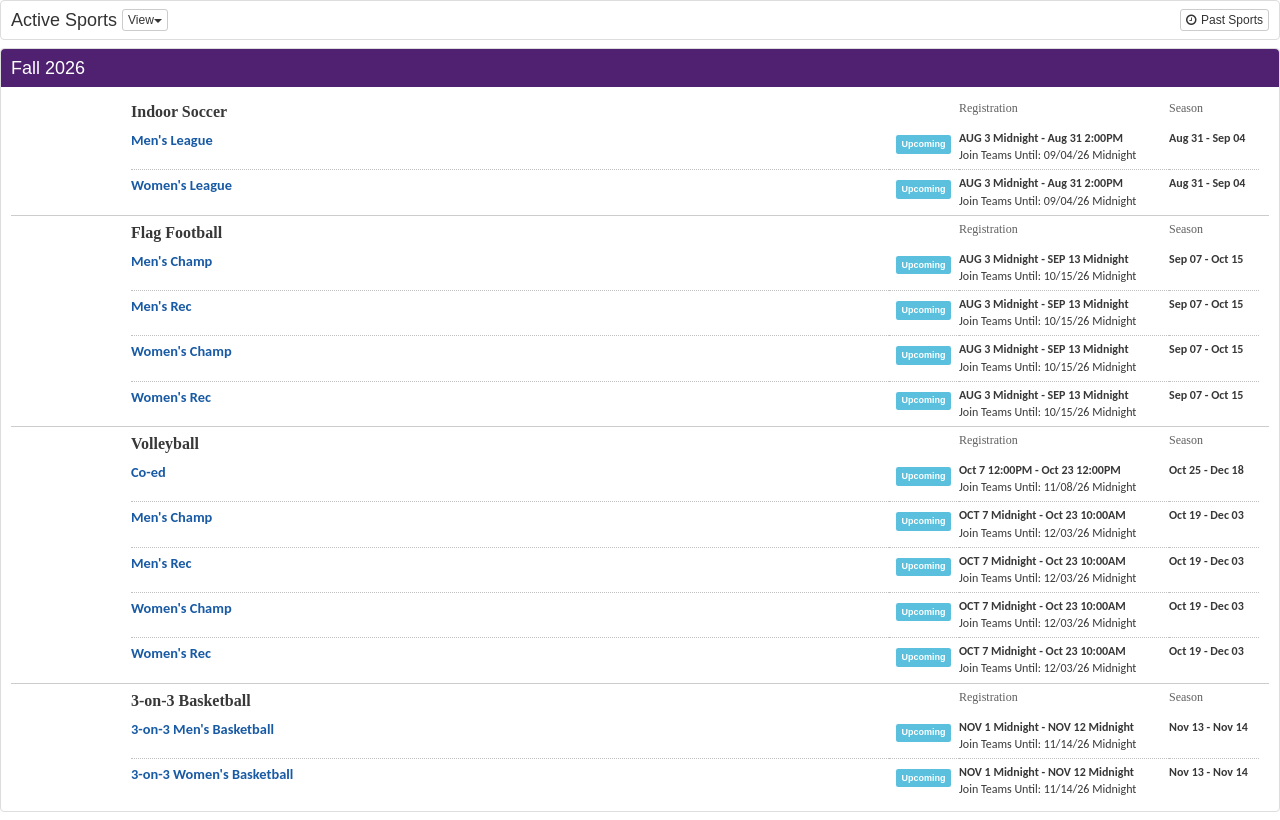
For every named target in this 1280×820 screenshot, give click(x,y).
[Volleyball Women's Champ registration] (1042, 606)
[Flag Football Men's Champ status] (927, 264)
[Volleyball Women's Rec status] (927, 656)
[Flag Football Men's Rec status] (927, 309)
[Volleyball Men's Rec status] (927, 565)
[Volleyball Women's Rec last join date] (1047, 668)
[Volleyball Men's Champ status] (927, 520)
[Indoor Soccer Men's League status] (927, 143)
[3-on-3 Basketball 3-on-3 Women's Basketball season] (1208, 772)
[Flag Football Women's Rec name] (171, 397)
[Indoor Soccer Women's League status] (927, 188)
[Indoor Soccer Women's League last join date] (1047, 201)
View (145, 20)
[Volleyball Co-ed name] (148, 472)
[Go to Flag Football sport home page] (59, 278)
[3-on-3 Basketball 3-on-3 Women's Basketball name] (212, 774)
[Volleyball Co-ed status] (927, 475)
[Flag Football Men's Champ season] (1206, 259)
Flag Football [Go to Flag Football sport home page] (176, 232)
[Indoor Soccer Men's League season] (1207, 138)
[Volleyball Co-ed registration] (1040, 470)
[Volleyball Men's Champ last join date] (1047, 533)
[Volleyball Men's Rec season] (1206, 561)
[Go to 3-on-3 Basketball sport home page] (59, 746)
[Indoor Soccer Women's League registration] (1041, 183)
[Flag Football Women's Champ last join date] (1047, 367)
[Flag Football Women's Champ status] (927, 354)
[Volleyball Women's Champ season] (1206, 606)
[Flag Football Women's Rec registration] (1044, 395)
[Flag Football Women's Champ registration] (1044, 349)
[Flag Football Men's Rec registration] (1044, 304)
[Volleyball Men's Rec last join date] (1047, 578)
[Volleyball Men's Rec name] (161, 563)
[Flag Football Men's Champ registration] (1044, 259)
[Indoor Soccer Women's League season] (1207, 183)
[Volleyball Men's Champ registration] (1042, 515)
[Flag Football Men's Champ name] (171, 261)
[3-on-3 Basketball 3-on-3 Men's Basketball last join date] (1047, 744)
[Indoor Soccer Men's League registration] (1041, 138)
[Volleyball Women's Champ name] (181, 608)
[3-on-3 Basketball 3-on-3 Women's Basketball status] (927, 777)
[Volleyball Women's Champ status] (927, 611)
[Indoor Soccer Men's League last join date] (1047, 155)
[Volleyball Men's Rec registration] (1042, 561)
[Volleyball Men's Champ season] (1206, 515)
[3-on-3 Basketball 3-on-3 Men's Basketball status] (927, 731)
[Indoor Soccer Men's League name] (172, 140)
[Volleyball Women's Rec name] (171, 653)
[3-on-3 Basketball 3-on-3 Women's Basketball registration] (1046, 772)
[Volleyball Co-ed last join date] (1047, 487)
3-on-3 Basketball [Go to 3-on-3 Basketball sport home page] (191, 700)
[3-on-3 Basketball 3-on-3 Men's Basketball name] (202, 729)
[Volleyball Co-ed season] (1206, 470)
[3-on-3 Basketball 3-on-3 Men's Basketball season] (1208, 727)
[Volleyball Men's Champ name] (171, 517)
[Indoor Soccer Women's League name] (181, 185)
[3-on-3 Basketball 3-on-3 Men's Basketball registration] (1046, 727)
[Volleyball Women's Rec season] (1206, 651)
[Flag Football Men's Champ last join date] (1047, 276)
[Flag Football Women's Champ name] (181, 351)
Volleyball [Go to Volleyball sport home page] (165, 443)
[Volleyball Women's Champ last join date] (1047, 623)
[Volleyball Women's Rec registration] (1042, 651)
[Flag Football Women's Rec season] (1206, 395)
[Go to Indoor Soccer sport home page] (59, 157)
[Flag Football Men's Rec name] (161, 306)
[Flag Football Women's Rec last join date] (1047, 412)
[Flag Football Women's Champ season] (1206, 349)
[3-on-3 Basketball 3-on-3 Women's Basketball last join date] (1047, 789)
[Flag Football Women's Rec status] (927, 399)
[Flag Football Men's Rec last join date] (1047, 321)
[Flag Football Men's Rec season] (1206, 304)
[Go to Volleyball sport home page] (59, 489)
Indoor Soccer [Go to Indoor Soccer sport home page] (179, 111)
